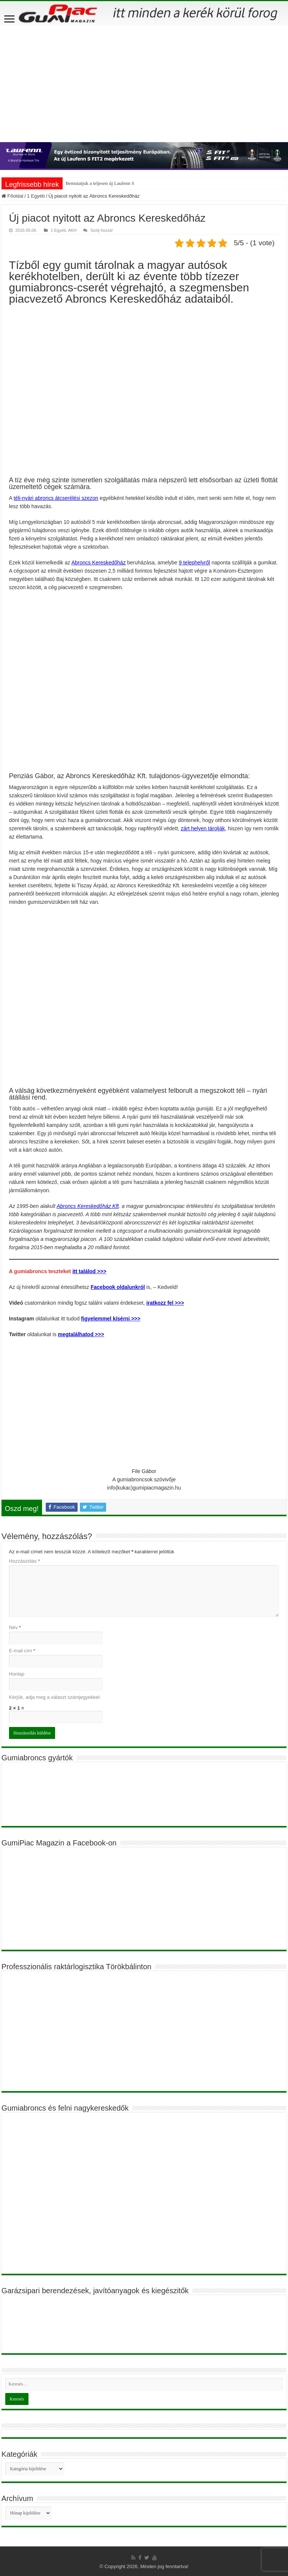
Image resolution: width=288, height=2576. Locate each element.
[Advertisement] (144, 82)
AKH (72, 230)
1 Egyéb (36, 196)
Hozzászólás (24, 1561)
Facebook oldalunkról (118, 1287)
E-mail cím (22, 1650)
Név (15, 1627)
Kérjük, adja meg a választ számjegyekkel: (55, 1697)
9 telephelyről (194, 563)
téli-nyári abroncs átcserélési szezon (56, 498)
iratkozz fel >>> (165, 1303)
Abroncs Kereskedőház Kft (88, 1206)
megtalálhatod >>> (81, 1334)
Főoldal (12, 196)
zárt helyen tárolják (203, 828)
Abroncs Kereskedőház (98, 563)
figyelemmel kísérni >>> (110, 1319)
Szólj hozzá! (101, 230)
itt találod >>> (89, 1271)
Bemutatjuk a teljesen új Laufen (97, 183)
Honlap (16, 1674)
